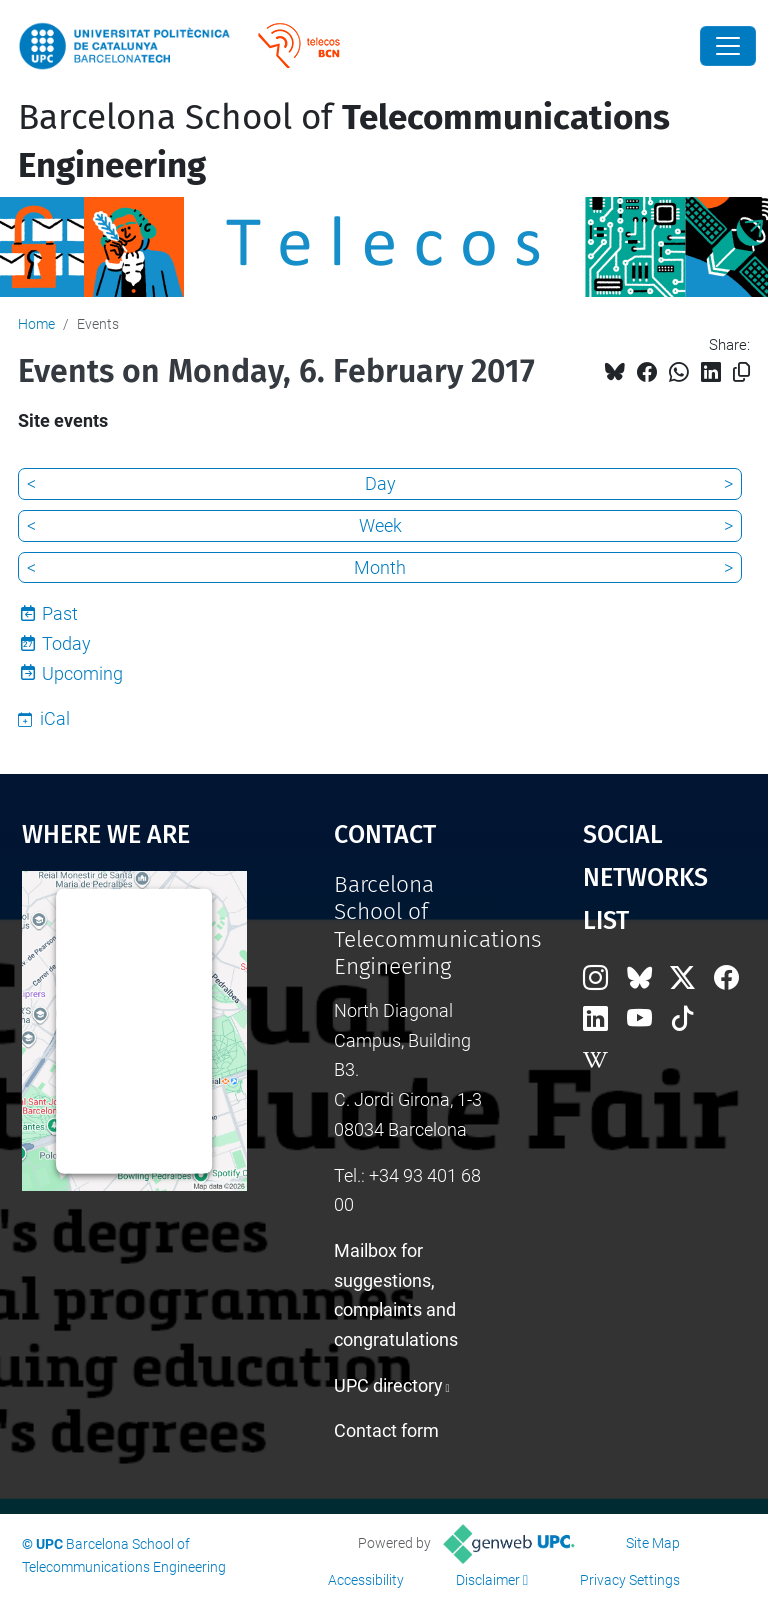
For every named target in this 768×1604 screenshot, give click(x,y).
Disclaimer (488, 1580)
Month (380, 567)
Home (36, 324)
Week (380, 525)
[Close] (728, 46)
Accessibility (366, 1580)
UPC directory (388, 1385)
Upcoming (82, 673)
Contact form (386, 1430)
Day (380, 483)
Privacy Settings (630, 1580)
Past (60, 613)
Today (66, 643)
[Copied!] (741, 372)
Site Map (653, 1543)
